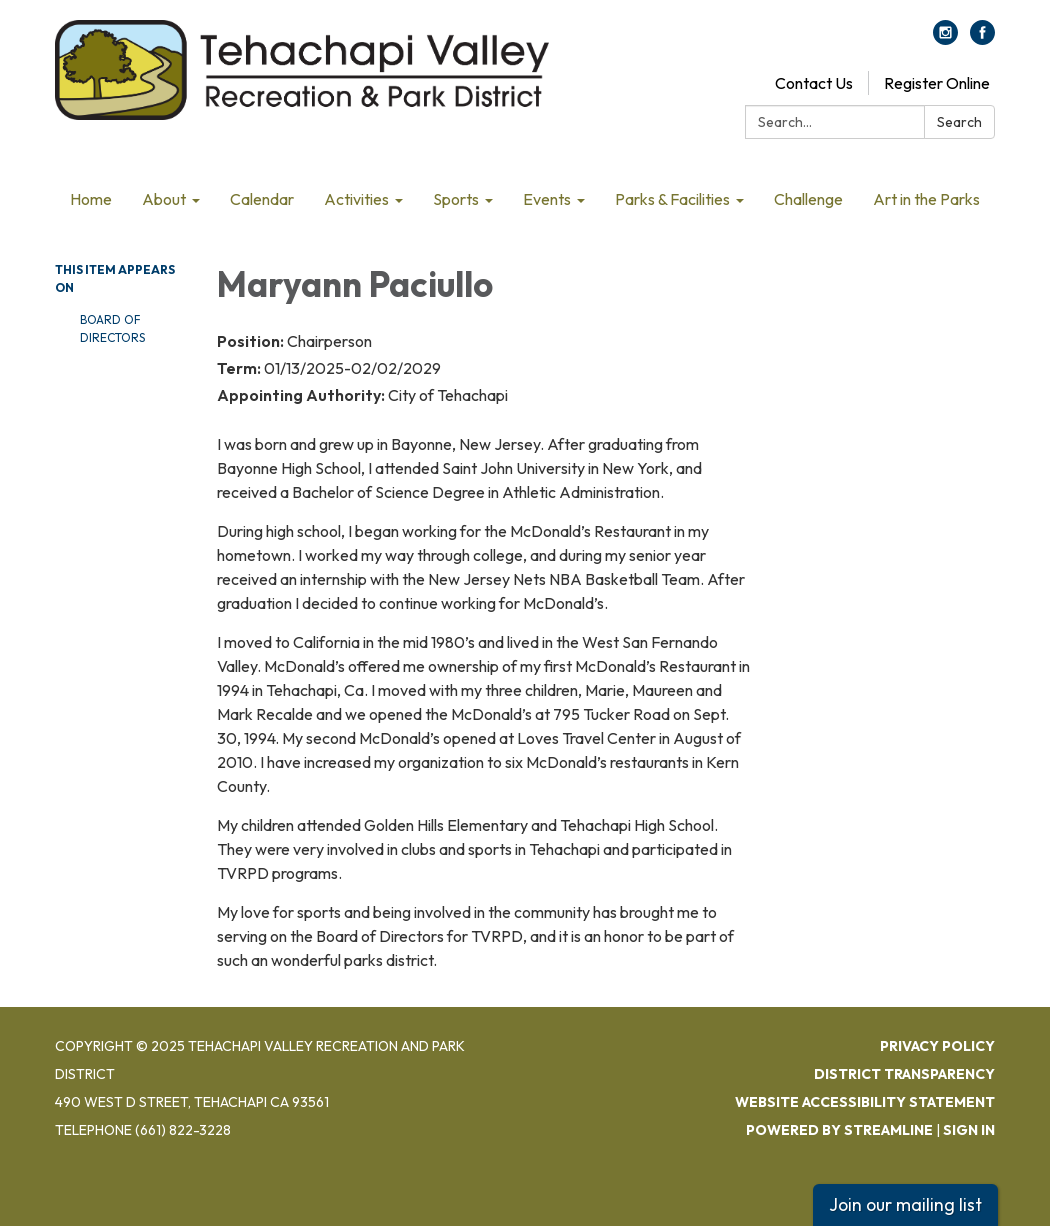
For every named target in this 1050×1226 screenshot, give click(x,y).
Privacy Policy (937, 1046)
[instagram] (945, 39)
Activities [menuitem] (356, 199)
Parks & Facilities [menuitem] (672, 199)
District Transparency (904, 1074)
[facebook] (982, 39)
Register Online (937, 83)
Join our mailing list (905, 1204)
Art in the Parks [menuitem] (926, 199)
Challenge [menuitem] (808, 199)
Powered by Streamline (839, 1130)
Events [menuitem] (547, 199)
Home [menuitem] (91, 199)
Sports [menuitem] (456, 199)
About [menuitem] (164, 199)
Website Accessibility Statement (865, 1102)
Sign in (969, 1130)
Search (959, 122)
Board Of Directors (112, 328)
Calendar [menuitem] (262, 199)
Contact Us (814, 83)
